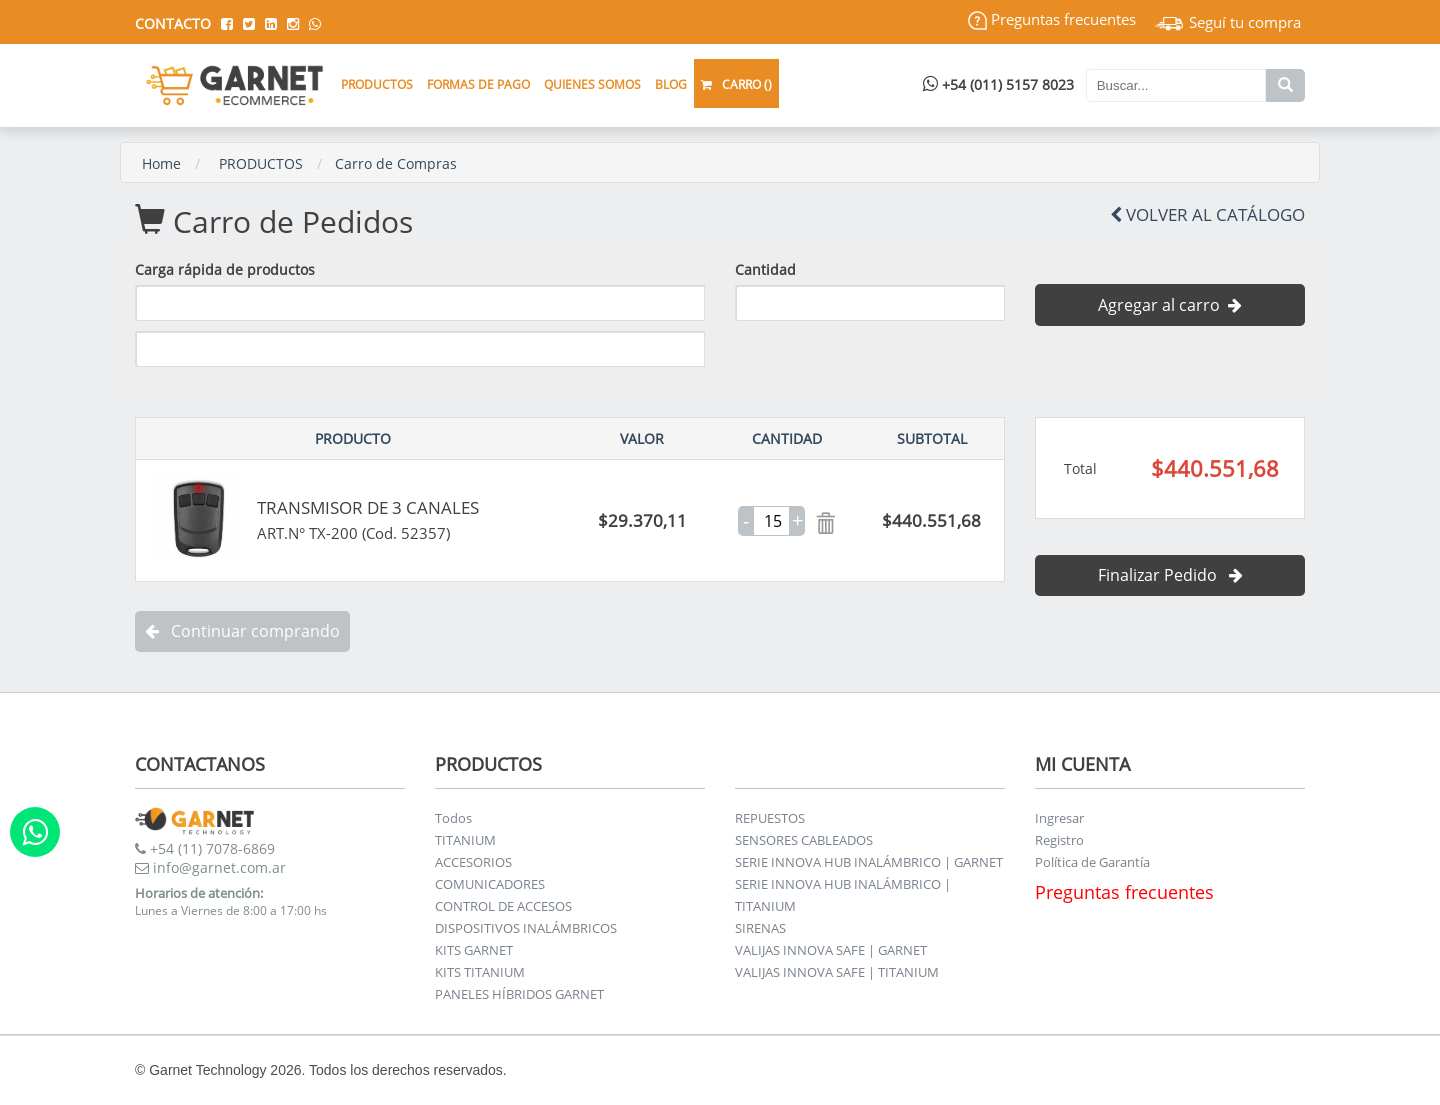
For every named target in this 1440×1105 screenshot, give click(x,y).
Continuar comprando (242, 631)
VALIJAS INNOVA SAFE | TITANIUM (837, 972)
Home (161, 163)
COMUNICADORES (490, 884)
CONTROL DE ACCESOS (503, 906)
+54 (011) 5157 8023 (998, 84)
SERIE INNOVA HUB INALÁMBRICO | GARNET (869, 862)
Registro (1059, 840)
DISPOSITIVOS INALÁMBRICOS (526, 928)
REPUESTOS (770, 818)
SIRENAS (760, 928)
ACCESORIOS (473, 862)
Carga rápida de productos (225, 269)
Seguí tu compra (1228, 22)
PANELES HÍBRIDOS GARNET (519, 994)
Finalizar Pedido (1170, 575)
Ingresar (1059, 818)
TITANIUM (465, 840)
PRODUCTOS (261, 163)
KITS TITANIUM (480, 972)
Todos (453, 818)
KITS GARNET (474, 950)
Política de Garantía (1092, 862)
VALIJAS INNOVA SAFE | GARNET (831, 950)
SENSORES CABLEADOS (804, 840)
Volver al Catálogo (1207, 214)
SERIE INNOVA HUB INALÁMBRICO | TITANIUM (843, 895)
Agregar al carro (1170, 305)
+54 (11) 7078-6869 (205, 848)
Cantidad (765, 269)
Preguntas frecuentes (1052, 19)
